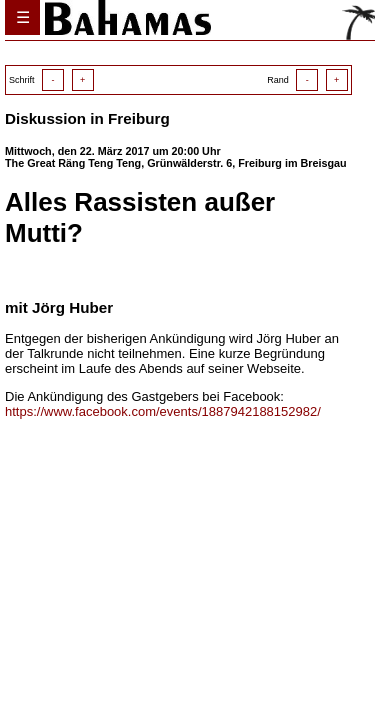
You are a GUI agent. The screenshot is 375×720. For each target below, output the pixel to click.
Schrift (51, 80)
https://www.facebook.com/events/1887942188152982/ (163, 411)
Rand (307, 80)
